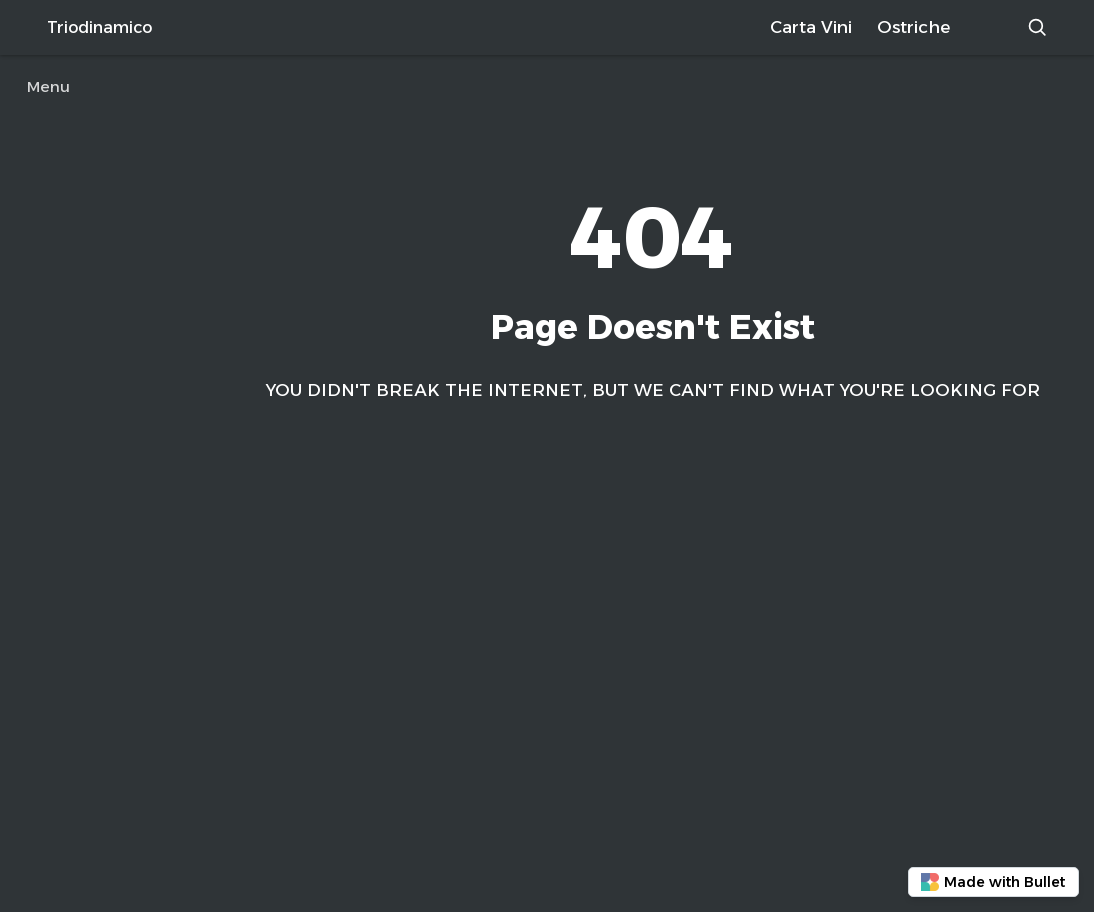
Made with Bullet (993, 882)
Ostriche (913, 27)
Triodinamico (99, 27)
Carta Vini (811, 27)
